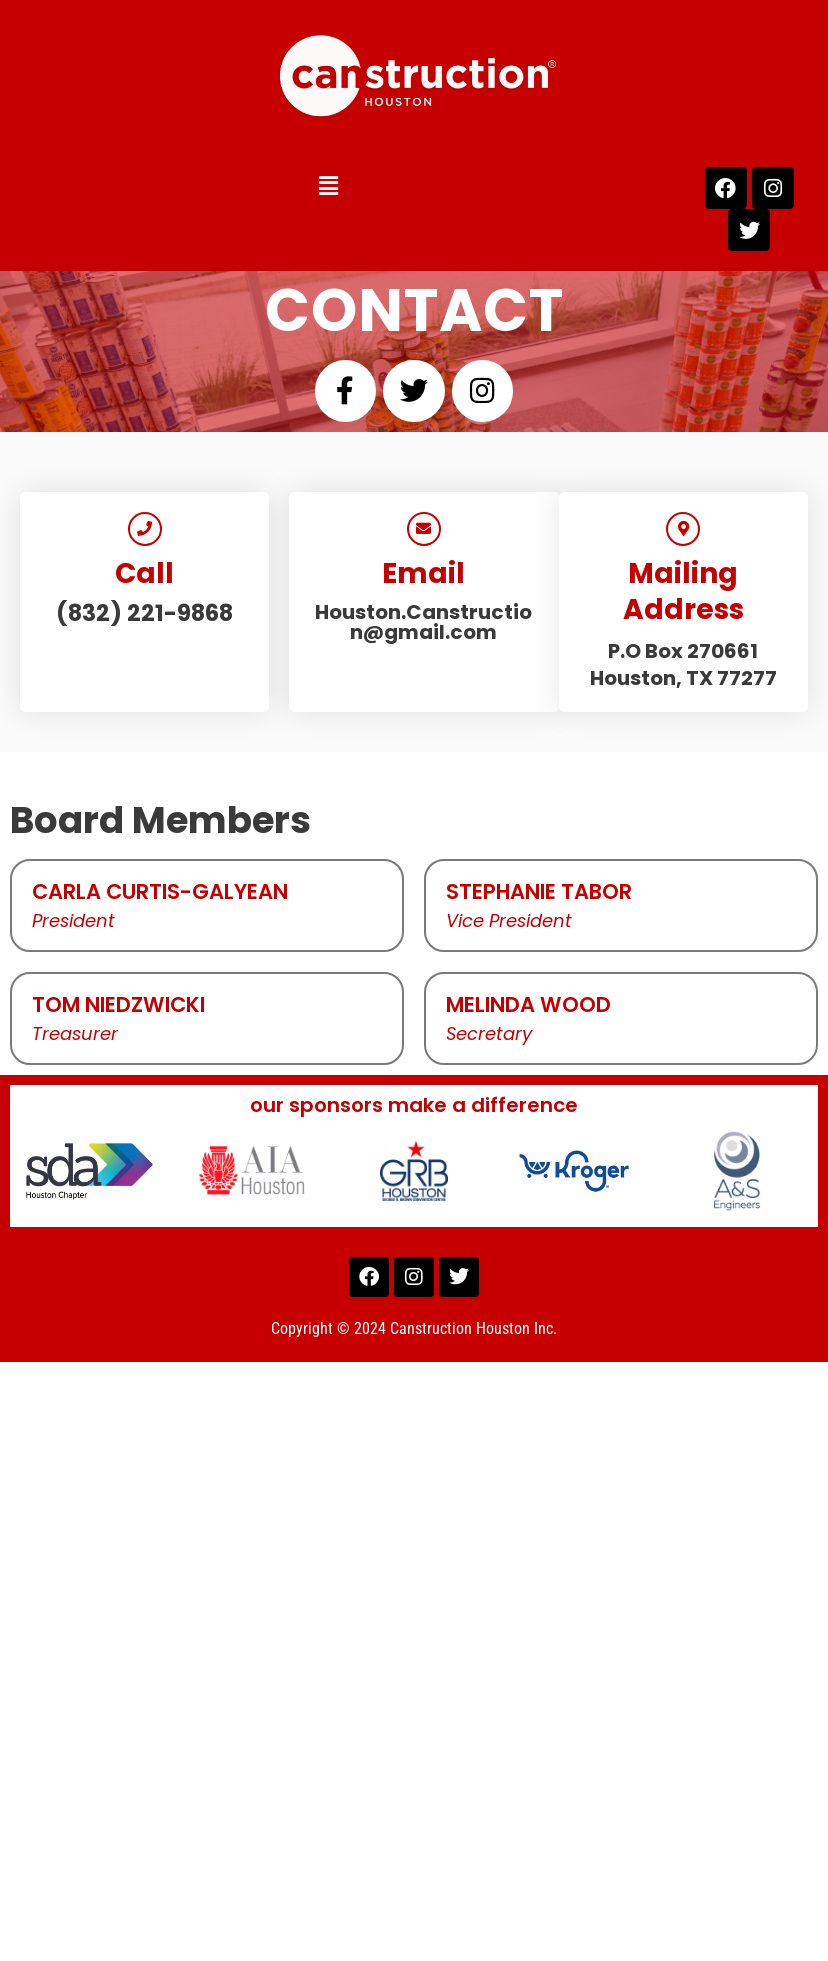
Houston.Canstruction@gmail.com (423, 622)
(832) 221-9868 (144, 613)
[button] (297, 186)
